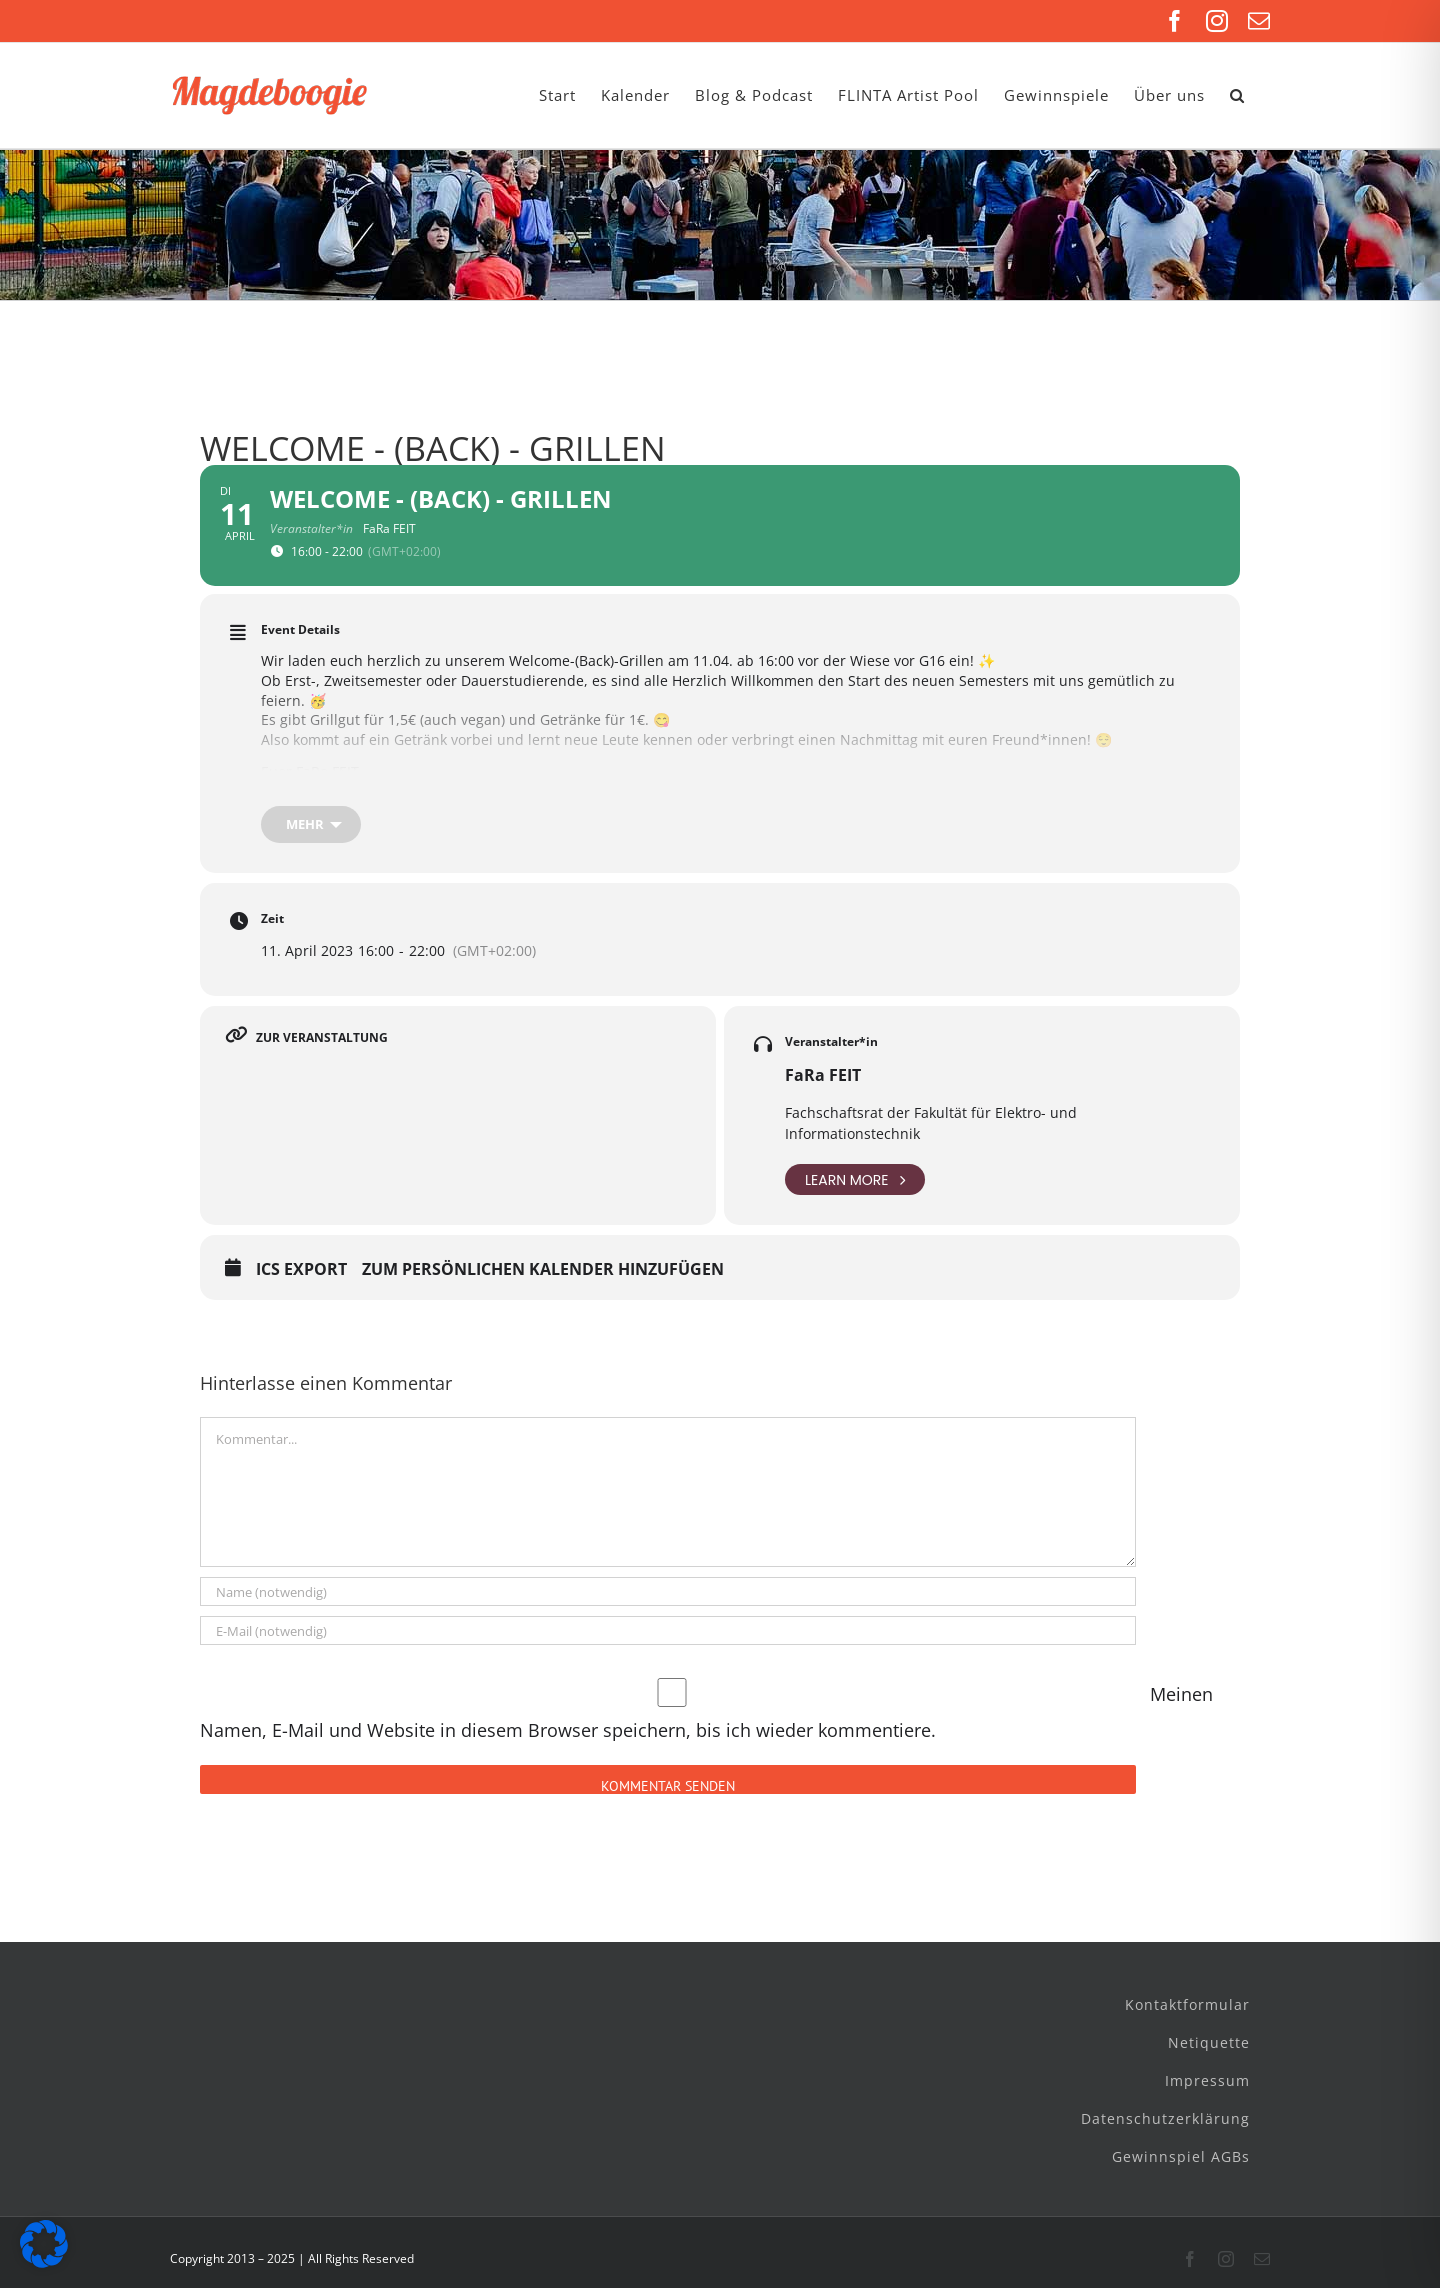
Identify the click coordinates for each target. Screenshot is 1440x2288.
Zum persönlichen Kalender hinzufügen (543, 1270)
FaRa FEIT (823, 1075)
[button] (1237, 95)
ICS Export (301, 1270)
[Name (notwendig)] (668, 1591)
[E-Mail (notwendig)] (668, 1630)
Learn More (855, 1179)
